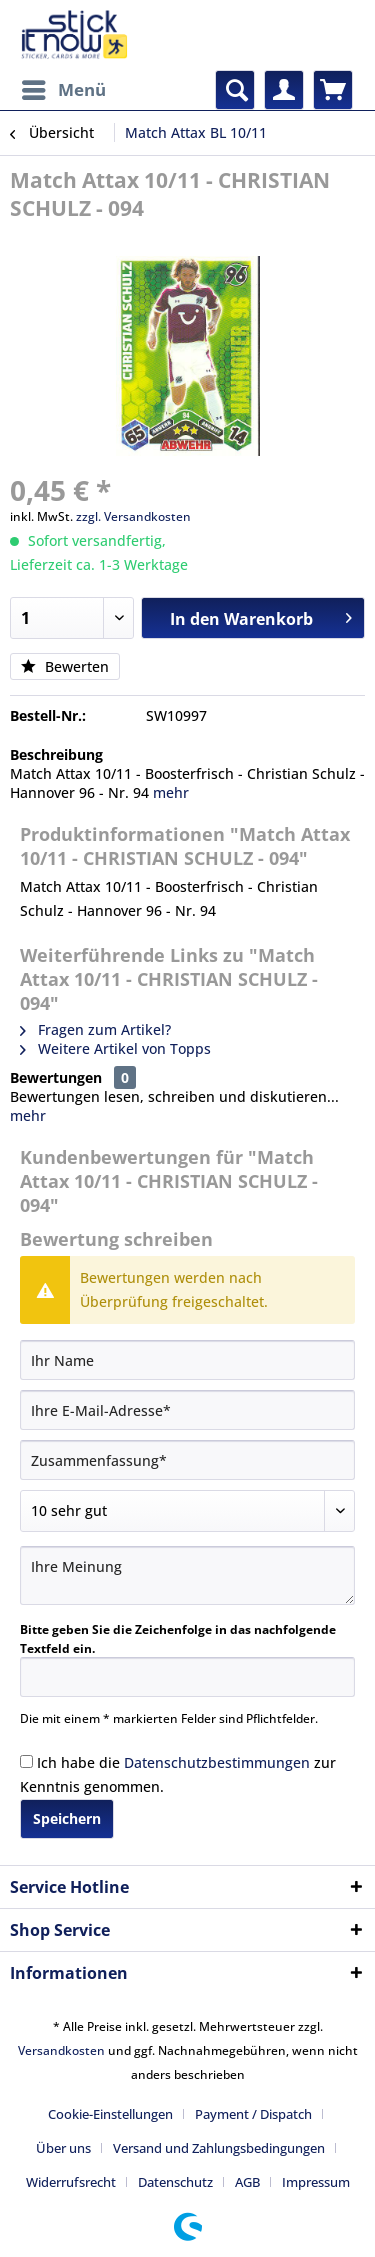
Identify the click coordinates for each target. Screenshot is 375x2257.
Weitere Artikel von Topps (115, 1048)
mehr (171, 792)
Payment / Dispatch (253, 2114)
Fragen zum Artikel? (95, 1029)
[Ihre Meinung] (187, 1575)
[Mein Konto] (284, 90)
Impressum (316, 2182)
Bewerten (65, 666)
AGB (247, 2182)
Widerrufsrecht (71, 2182)
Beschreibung (56, 754)
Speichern (67, 1818)
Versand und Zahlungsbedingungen (219, 2148)
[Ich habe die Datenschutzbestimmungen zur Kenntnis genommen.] (26, 1761)
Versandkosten (61, 2050)
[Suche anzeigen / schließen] (235, 90)
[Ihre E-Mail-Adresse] (187, 1410)
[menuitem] (63, 90)
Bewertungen (56, 1077)
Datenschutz (175, 2182)
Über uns (63, 2148)
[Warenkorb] (333, 90)
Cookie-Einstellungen (110, 2114)
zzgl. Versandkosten (133, 516)
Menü (64, 87)
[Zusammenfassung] (187, 1460)
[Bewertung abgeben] (187, 1511)
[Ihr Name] (187, 1360)
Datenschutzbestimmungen (217, 1762)
